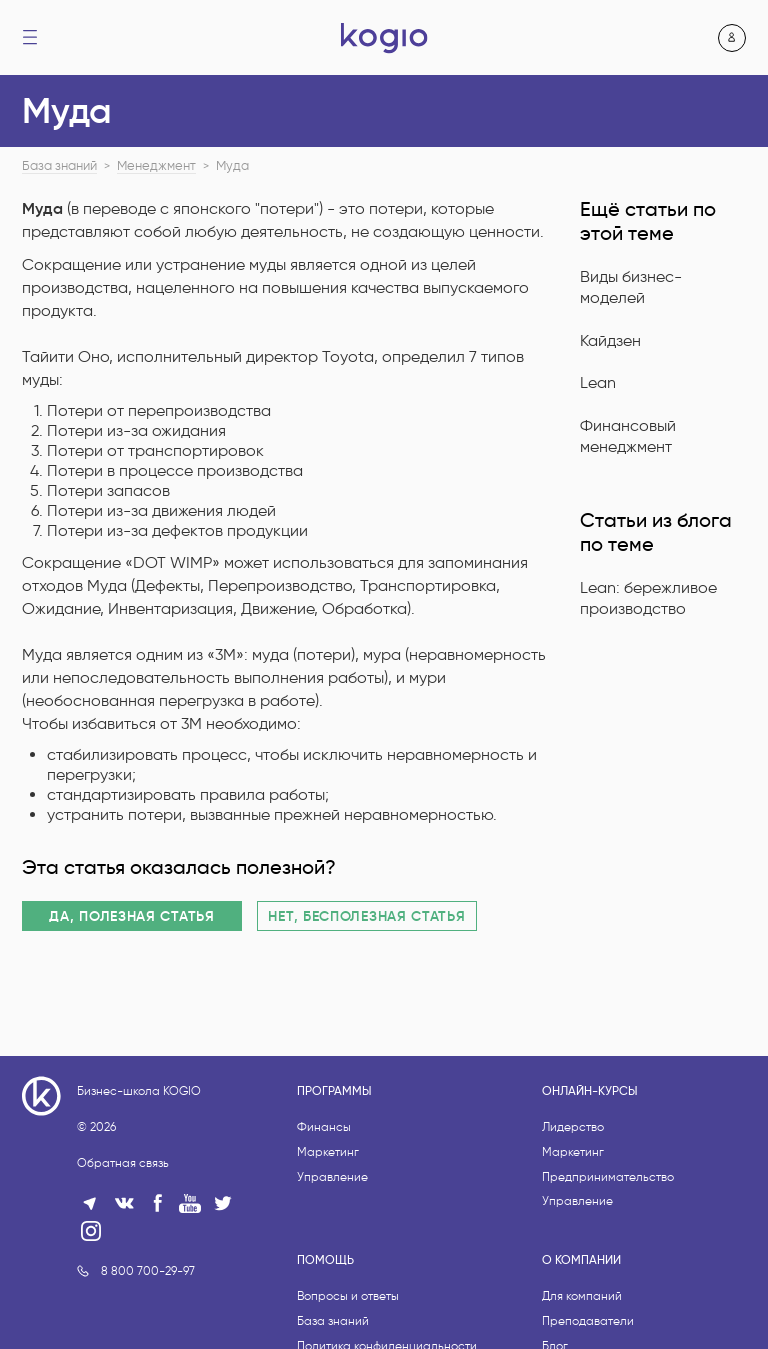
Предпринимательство (608, 1176)
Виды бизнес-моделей (631, 287)
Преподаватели (588, 1320)
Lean (598, 382)
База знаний (59, 166)
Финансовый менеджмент (628, 436)
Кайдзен (610, 340)
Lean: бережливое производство (648, 598)
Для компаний (582, 1295)
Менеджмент (156, 166)
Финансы (324, 1126)
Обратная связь (123, 1162)
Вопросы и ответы (348, 1295)
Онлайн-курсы (590, 1090)
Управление (332, 1176)
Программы (334, 1090)
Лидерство (573, 1126)
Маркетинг (328, 1151)
